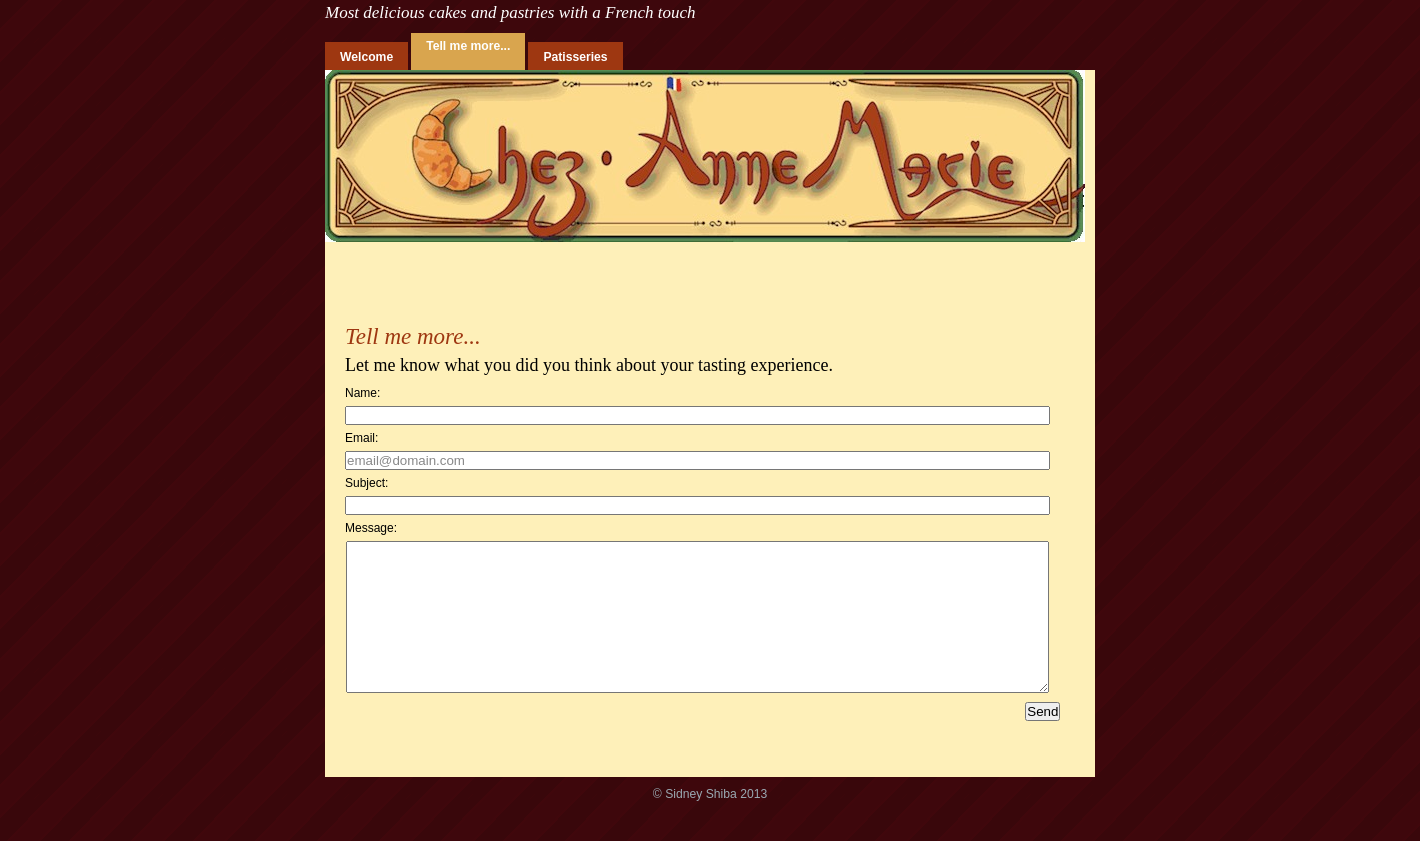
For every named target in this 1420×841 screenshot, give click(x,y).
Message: (371, 528)
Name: (362, 393)
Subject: (366, 483)
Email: (361, 438)
